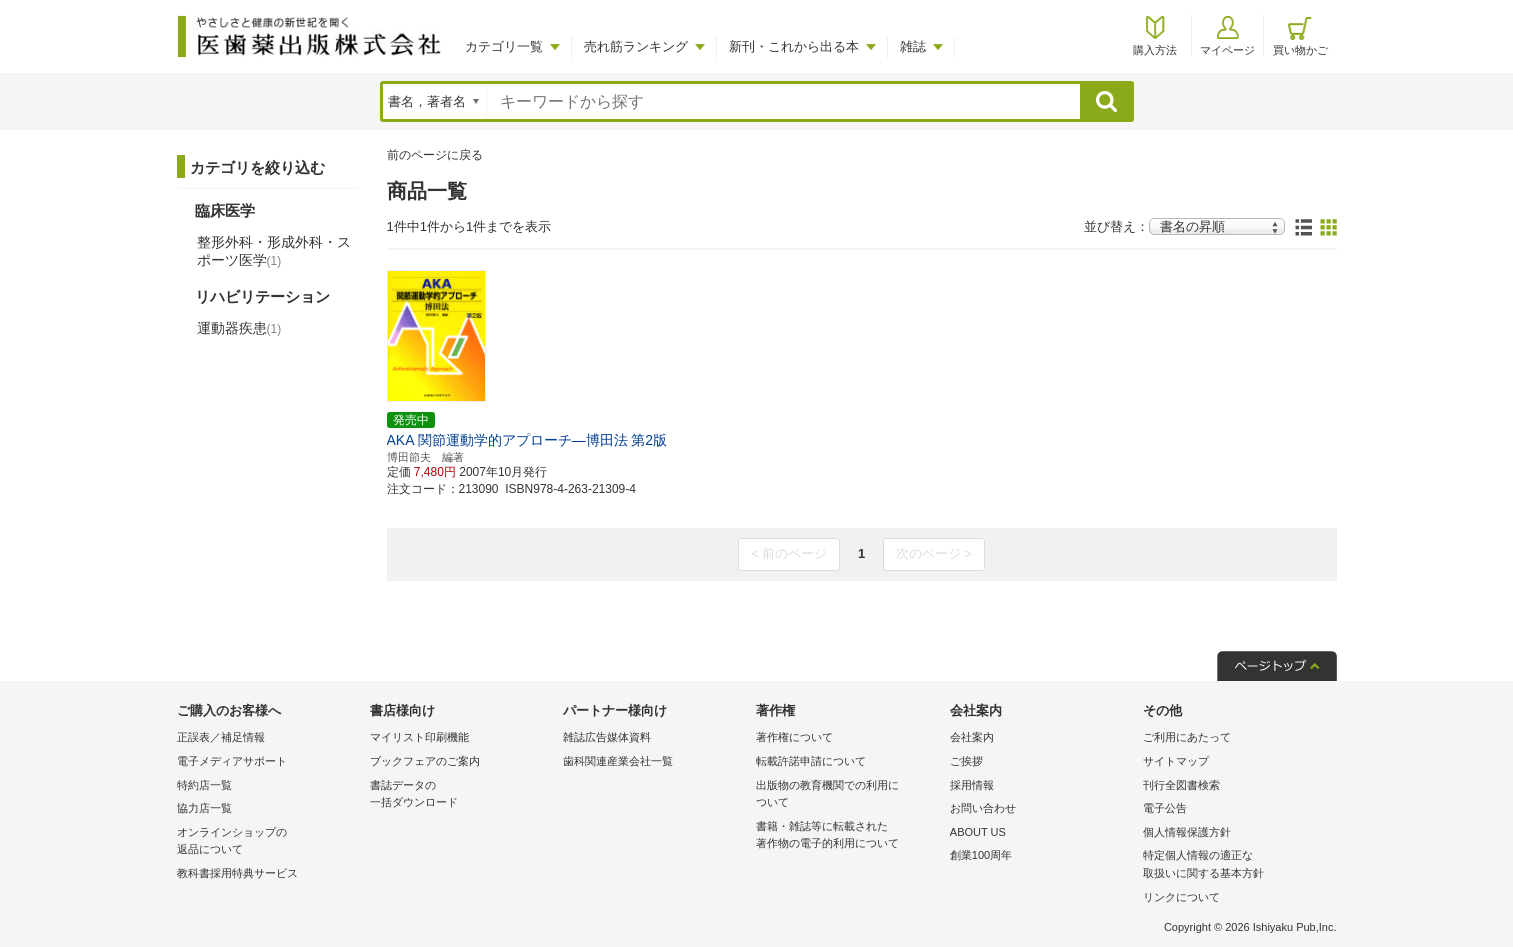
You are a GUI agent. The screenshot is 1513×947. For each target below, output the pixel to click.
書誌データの (461, 795)
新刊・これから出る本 (794, 46)
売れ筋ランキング (636, 46)
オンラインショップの (268, 842)
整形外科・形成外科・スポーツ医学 (274, 251)
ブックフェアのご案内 (425, 761)
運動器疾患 (239, 328)
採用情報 (972, 785)
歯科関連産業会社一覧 (618, 761)
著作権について (794, 737)
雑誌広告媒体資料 (607, 737)
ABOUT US (978, 832)
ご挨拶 (966, 761)
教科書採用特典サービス (237, 873)
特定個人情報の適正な (1234, 865)
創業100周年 (981, 855)
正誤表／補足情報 (221, 737)
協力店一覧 (204, 808)
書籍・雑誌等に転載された (847, 836)
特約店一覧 (204, 785)
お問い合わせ (983, 808)
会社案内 (972, 737)
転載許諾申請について (811, 761)
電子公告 (1165, 808)
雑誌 (913, 46)
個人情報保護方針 (1187, 832)
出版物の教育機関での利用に (847, 795)
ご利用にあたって (1187, 737)
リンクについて (1181, 897)
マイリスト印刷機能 (419, 737)
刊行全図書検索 (1181, 785)
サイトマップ (1176, 761)
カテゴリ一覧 (504, 46)
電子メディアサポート (232, 761)
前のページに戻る (435, 155)
